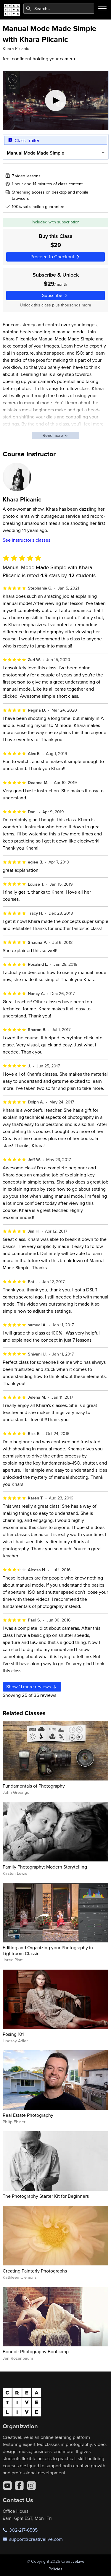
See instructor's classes (26, 540)
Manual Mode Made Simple (35, 152)
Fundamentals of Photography (34, 1786)
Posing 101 (13, 2034)
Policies (55, 2569)
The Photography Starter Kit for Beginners (46, 2196)
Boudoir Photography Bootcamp (36, 2351)
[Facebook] (19, 2485)
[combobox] (59, 8)
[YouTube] (7, 2485)
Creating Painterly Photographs (35, 2270)
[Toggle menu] (102, 8)
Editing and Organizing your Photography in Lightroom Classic (48, 1950)
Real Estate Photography (28, 2115)
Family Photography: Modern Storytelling (45, 1867)
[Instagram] (31, 2485)
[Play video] (55, 100)
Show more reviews (31, 1686)
